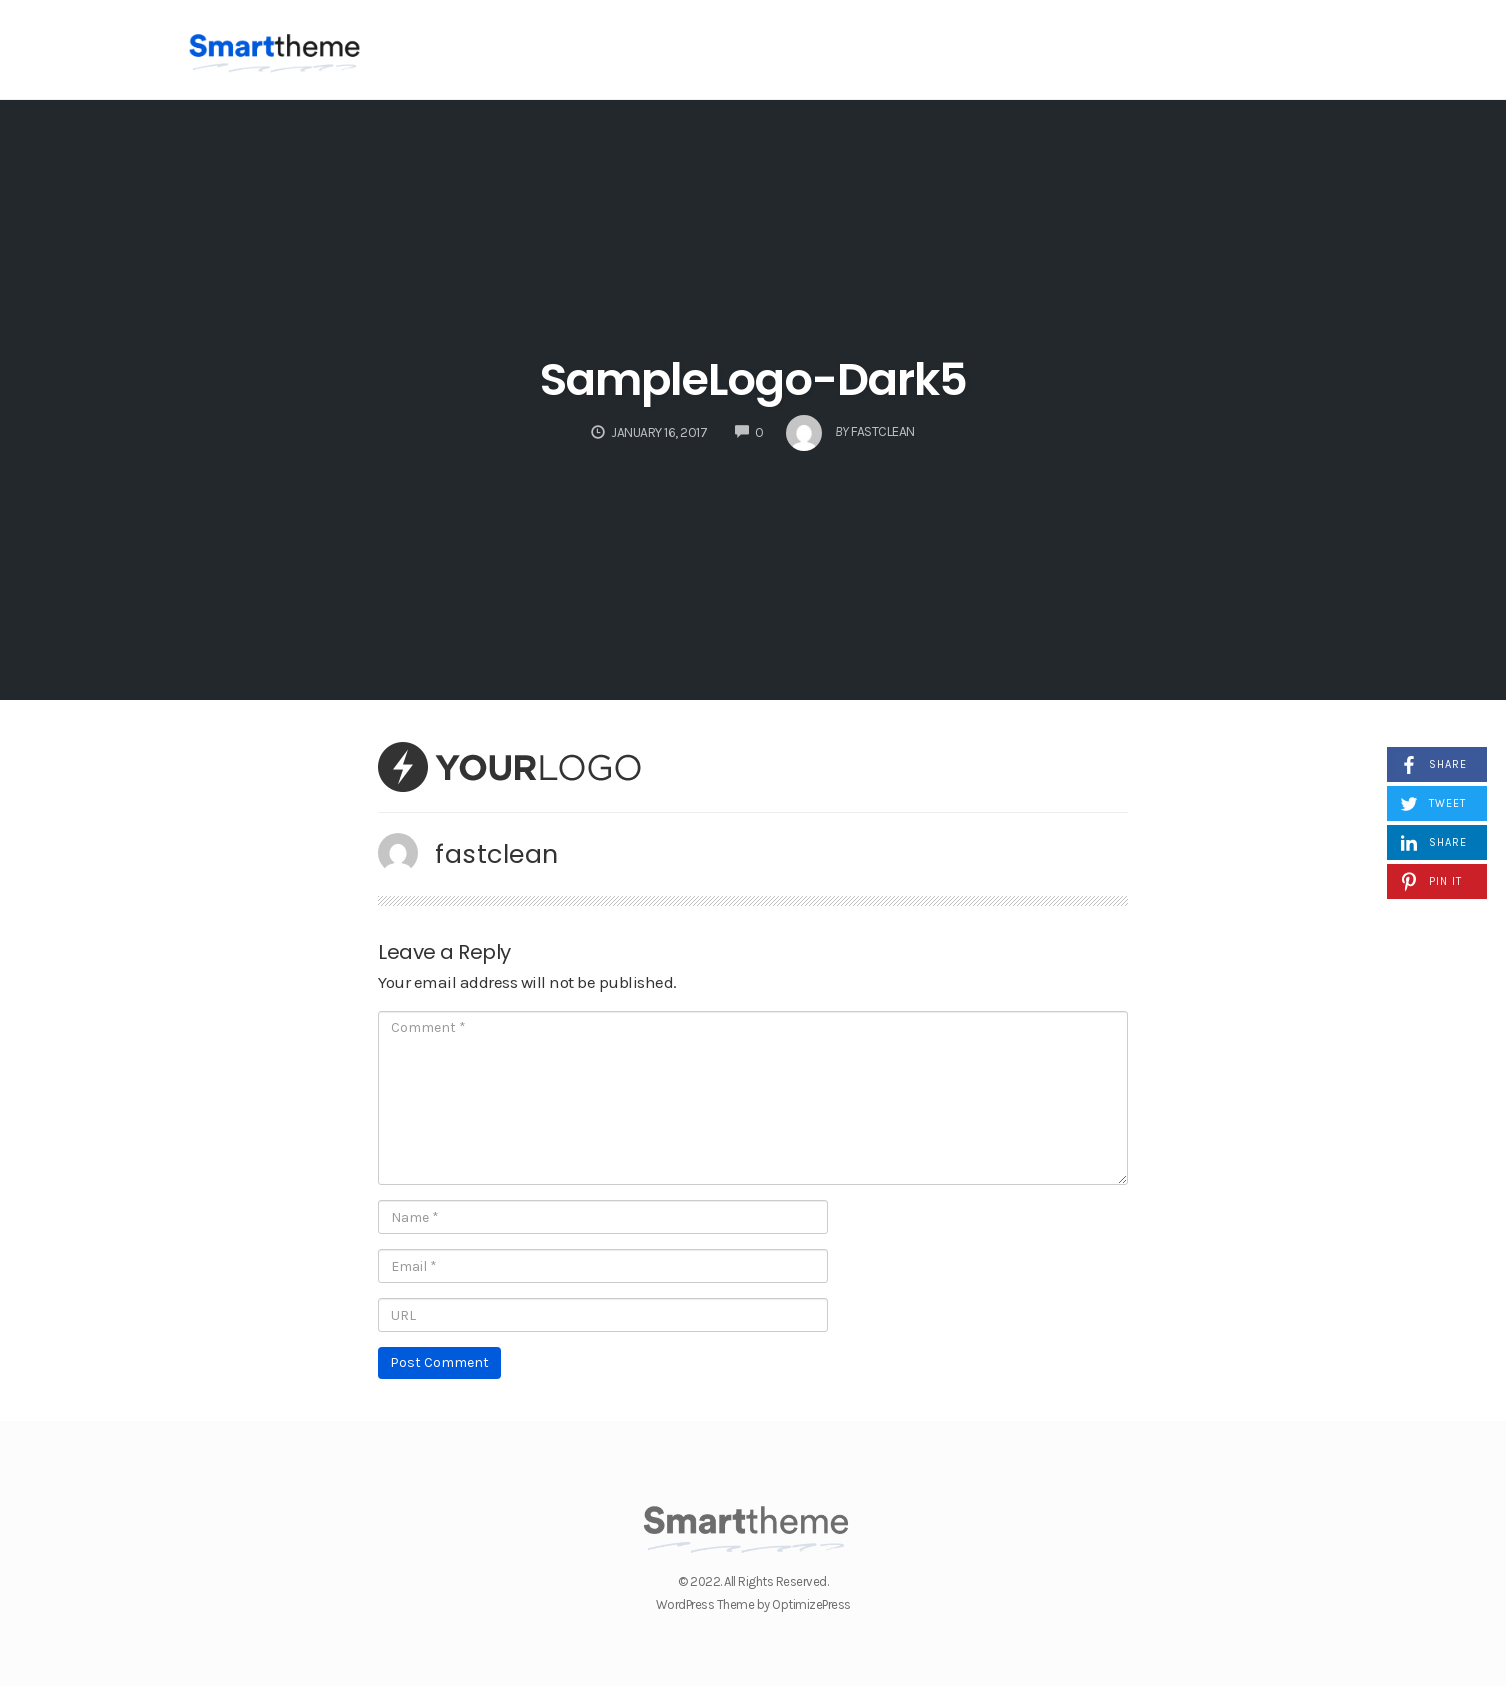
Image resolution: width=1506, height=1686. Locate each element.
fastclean (497, 854)
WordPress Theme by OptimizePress (753, 1604)
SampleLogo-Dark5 (753, 379)
